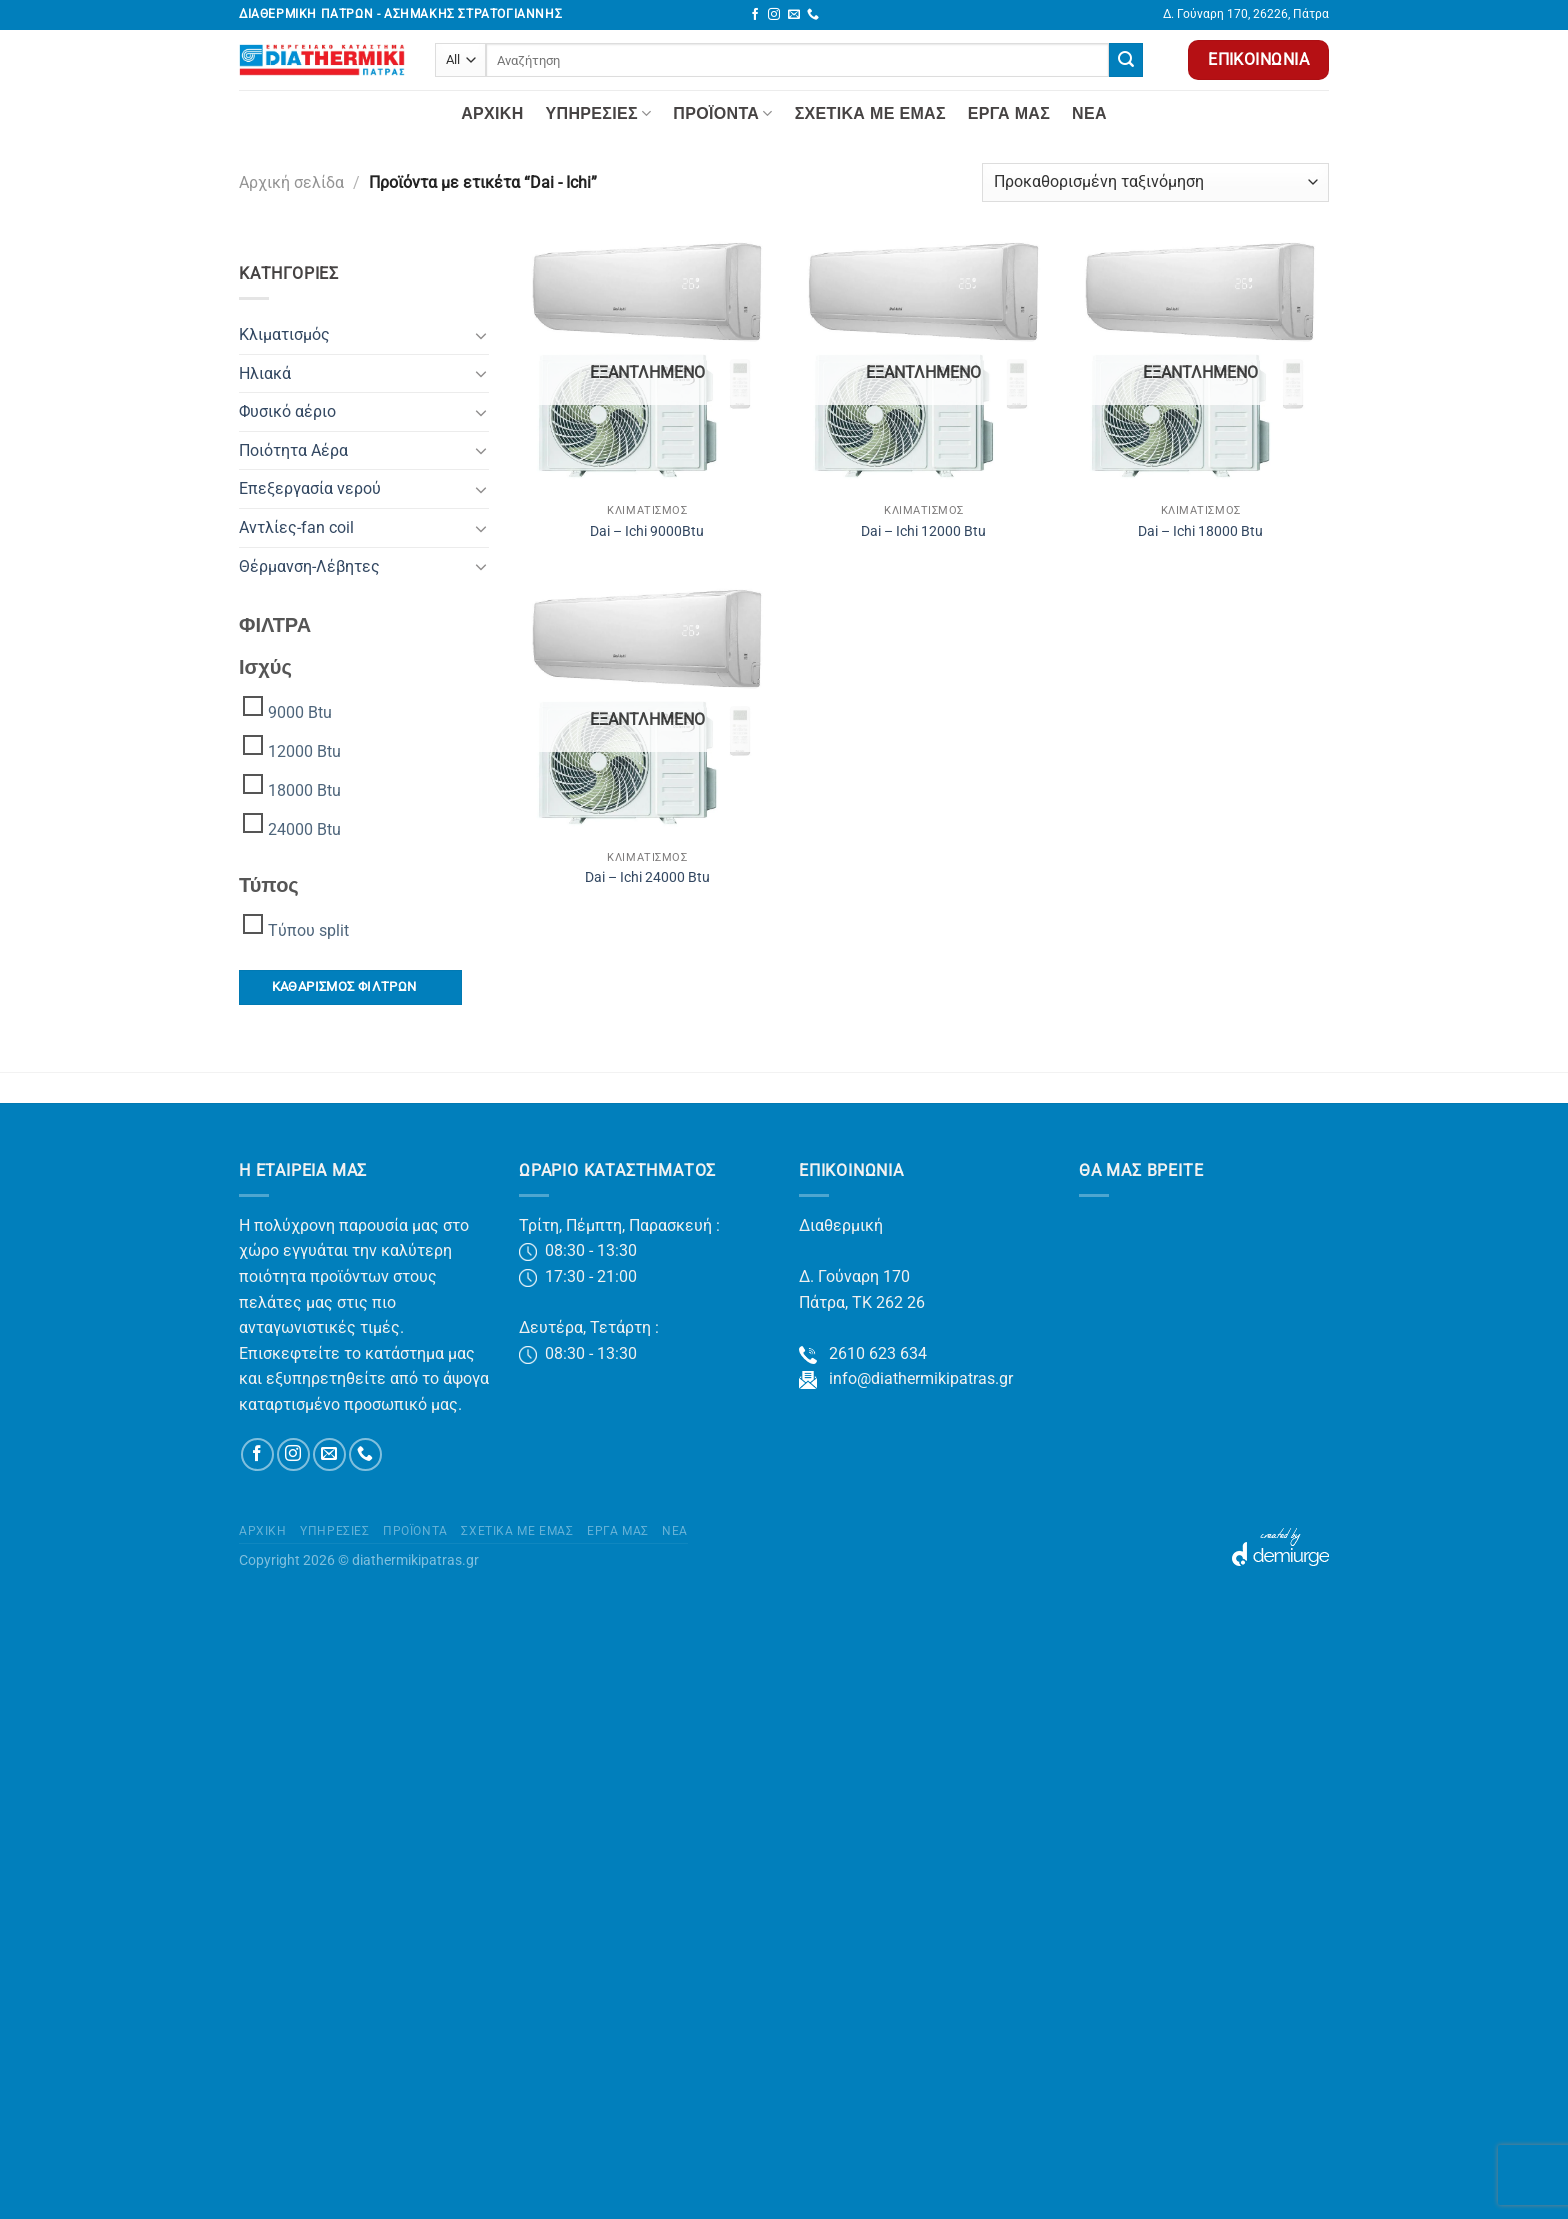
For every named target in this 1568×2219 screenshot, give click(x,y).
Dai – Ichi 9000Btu (647, 531)
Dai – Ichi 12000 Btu (923, 531)
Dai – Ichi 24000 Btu (647, 877)
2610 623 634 (863, 1353)
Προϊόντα (722, 113)
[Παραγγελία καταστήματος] (1155, 182)
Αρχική (492, 113)
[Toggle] (481, 335)
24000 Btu (304, 829)
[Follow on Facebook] (755, 15)
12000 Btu (304, 751)
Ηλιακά (265, 373)
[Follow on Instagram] (774, 15)
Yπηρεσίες (599, 113)
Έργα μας (1009, 113)
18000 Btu (304, 790)
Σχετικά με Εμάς (870, 113)
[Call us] (813, 15)
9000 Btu (300, 712)
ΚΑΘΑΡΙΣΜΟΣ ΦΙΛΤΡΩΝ (344, 986)
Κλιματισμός (284, 334)
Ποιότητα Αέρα (293, 450)
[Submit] (1126, 60)
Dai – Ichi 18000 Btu (1200, 531)
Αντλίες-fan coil (296, 527)
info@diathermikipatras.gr (906, 1378)
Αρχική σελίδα (291, 182)
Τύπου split (308, 930)
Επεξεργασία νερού (310, 488)
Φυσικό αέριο (287, 411)
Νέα (1089, 113)
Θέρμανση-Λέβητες (309, 566)
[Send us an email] (794, 15)
